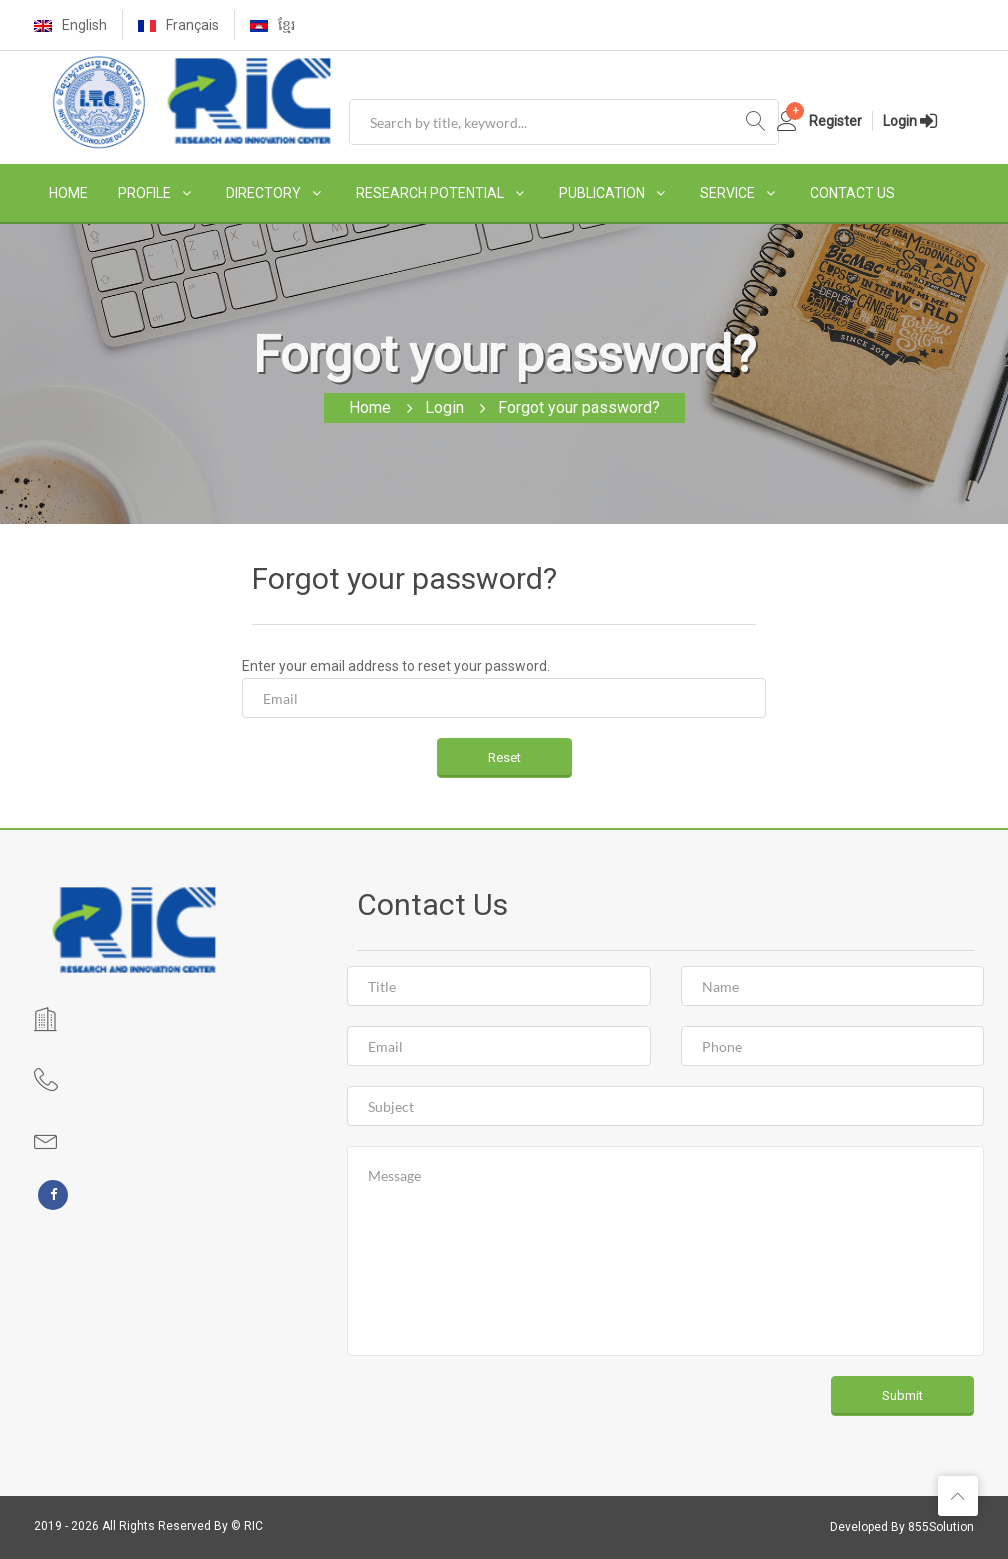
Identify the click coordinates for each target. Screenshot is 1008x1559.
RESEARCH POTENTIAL (430, 193)
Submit (902, 1395)
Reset (504, 757)
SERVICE (727, 193)
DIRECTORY (263, 193)
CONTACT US (852, 193)
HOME (68, 193)
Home (370, 407)
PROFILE (144, 193)
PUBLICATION (602, 193)
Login (444, 407)
